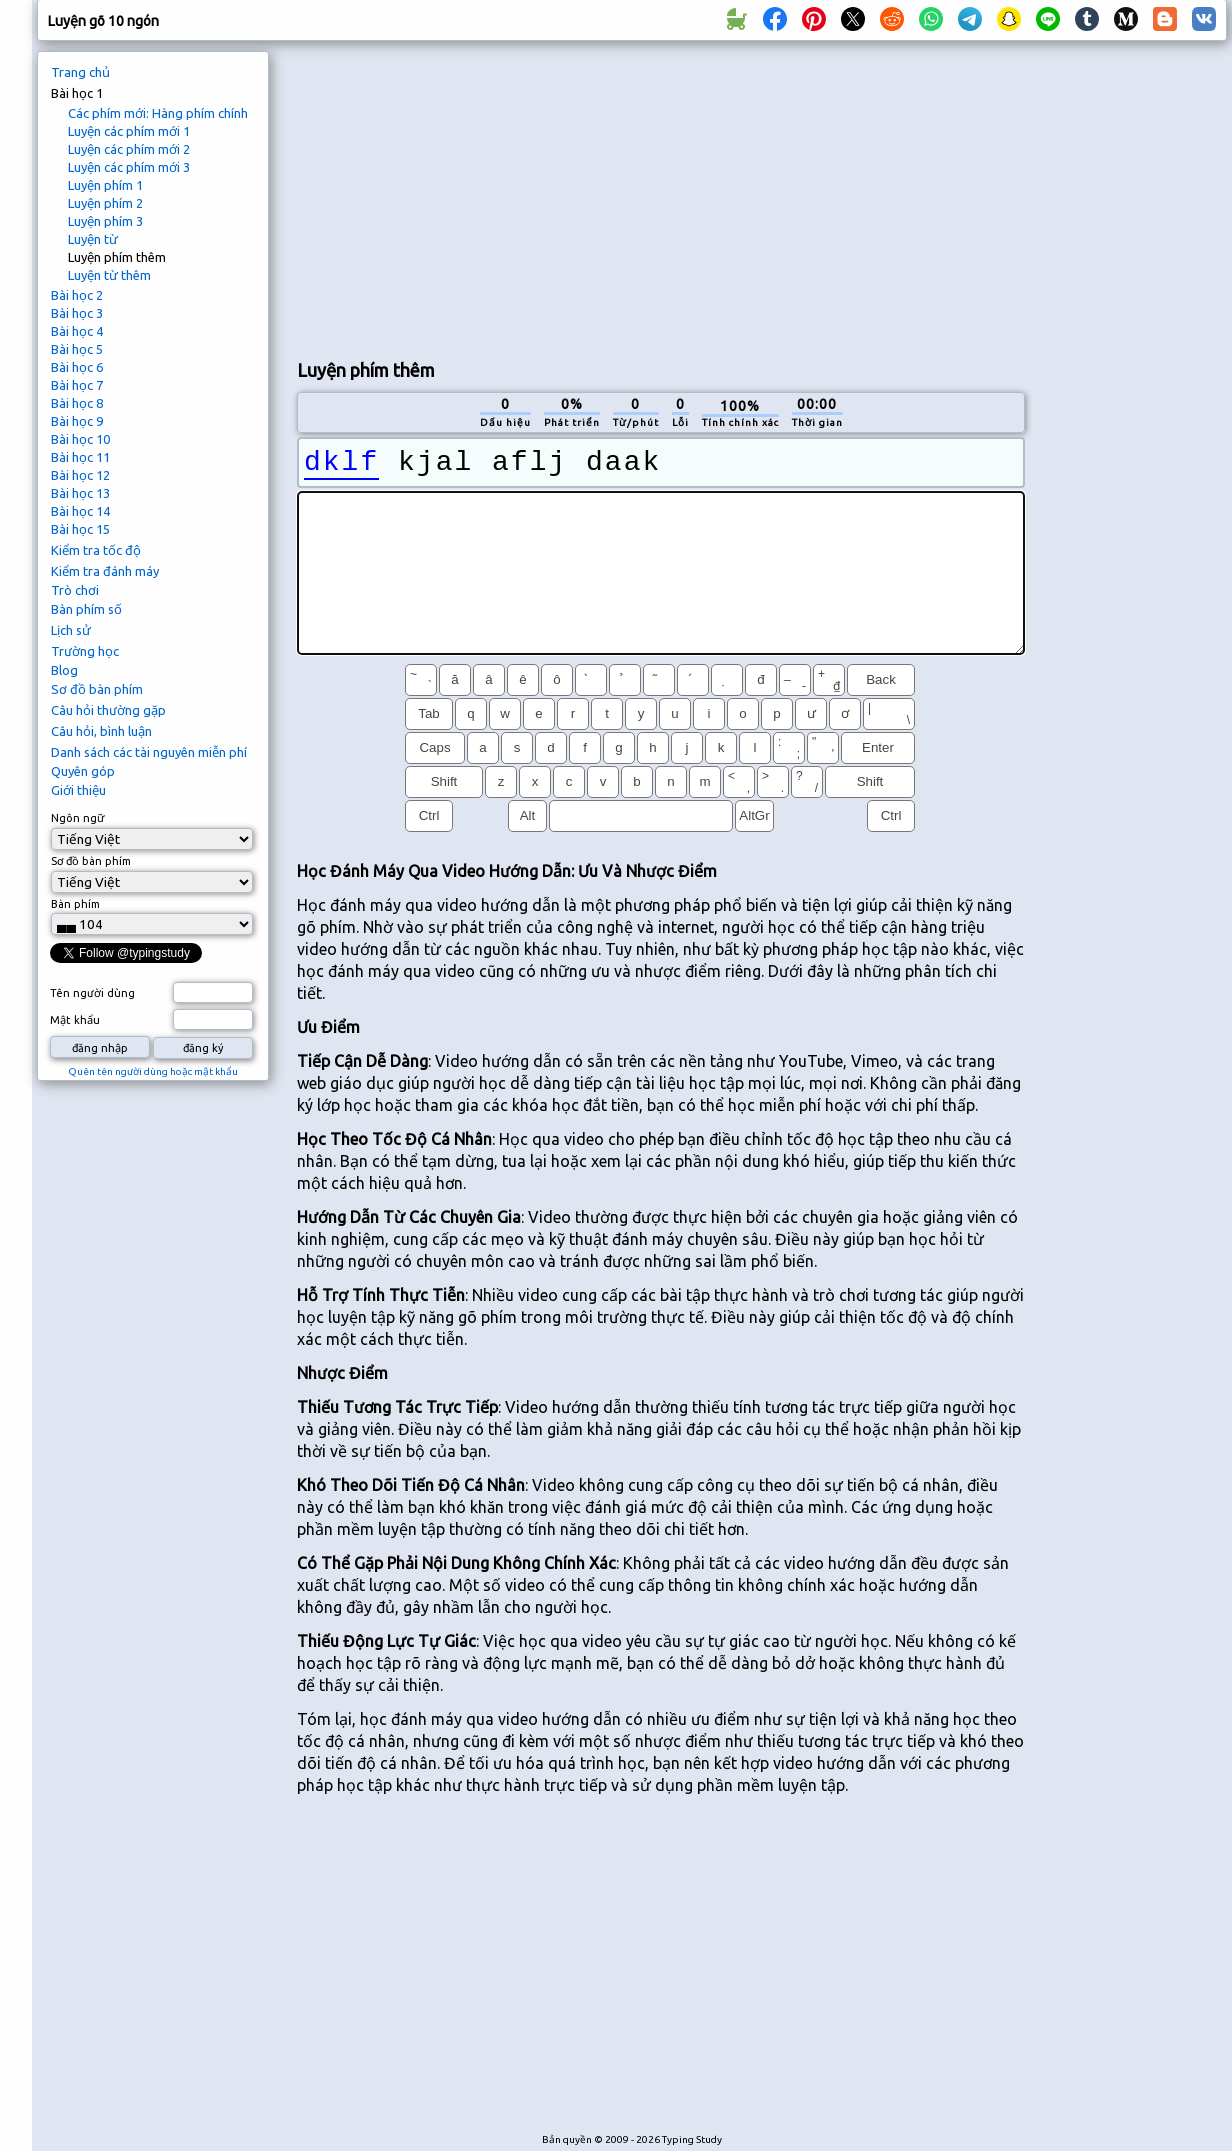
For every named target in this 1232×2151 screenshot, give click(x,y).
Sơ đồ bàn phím (97, 689)
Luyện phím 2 (105, 203)
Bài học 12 (80, 475)
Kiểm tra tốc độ (96, 550)
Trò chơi (75, 590)
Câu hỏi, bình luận (101, 731)
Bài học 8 (77, 403)
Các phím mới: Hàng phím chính (158, 113)
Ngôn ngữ (77, 818)
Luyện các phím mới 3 (129, 167)
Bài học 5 (77, 349)
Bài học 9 (77, 421)
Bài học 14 (80, 511)
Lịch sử (71, 630)
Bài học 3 (77, 313)
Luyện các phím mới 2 (129, 149)
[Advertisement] (643, 196)
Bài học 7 (77, 385)
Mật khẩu (75, 1020)
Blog (64, 670)
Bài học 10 (80, 439)
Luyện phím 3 (105, 221)
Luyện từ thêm (109, 275)
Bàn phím (75, 904)
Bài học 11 (80, 457)
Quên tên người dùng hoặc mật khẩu (153, 1071)
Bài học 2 (77, 295)
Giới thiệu (78, 790)
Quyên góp (83, 771)
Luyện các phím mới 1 (129, 131)
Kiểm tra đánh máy (105, 571)
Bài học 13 (80, 493)
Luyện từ (93, 239)
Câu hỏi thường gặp (108, 710)
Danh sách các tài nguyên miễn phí (149, 752)
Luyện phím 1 (105, 185)
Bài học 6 (77, 367)
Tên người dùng (92, 993)
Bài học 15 (80, 529)
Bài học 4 (77, 331)
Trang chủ (80, 72)
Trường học (85, 651)
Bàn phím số (86, 609)
